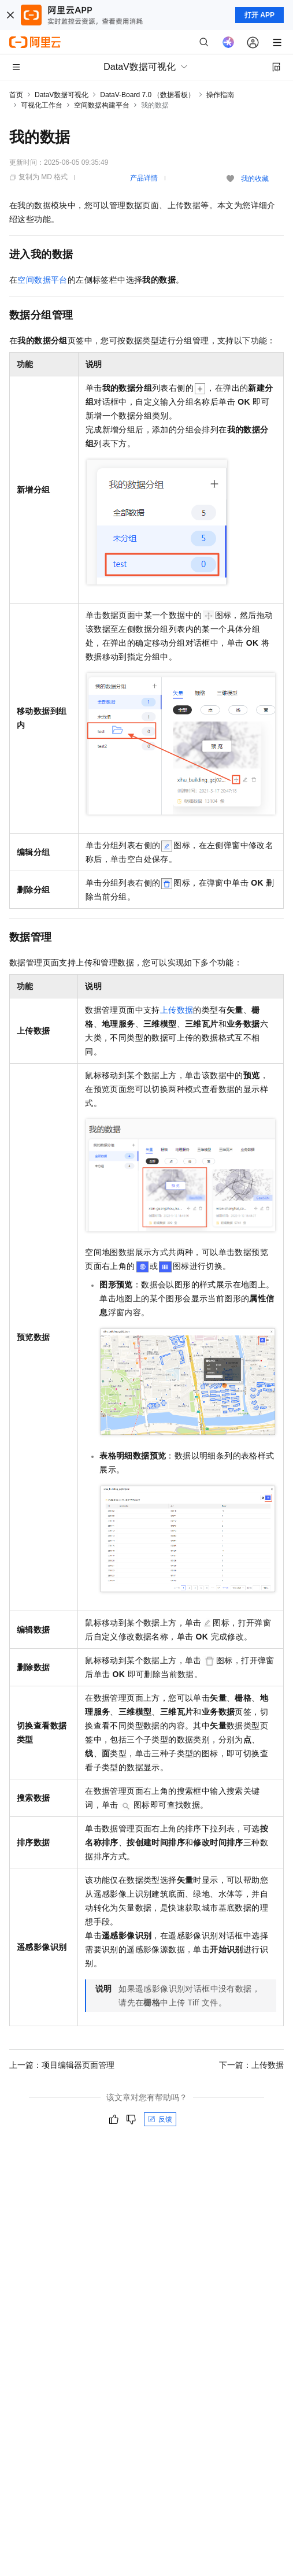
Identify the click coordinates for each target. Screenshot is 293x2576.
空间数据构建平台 (101, 105)
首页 (16, 95)
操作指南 (220, 95)
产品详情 (144, 178)
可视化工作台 (41, 105)
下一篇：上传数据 (251, 2065)
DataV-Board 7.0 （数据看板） (147, 95)
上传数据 (177, 1010)
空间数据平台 (42, 279)
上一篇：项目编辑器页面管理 (61, 2065)
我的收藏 (255, 179)
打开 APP (259, 15)
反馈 (160, 2119)
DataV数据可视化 (61, 95)
